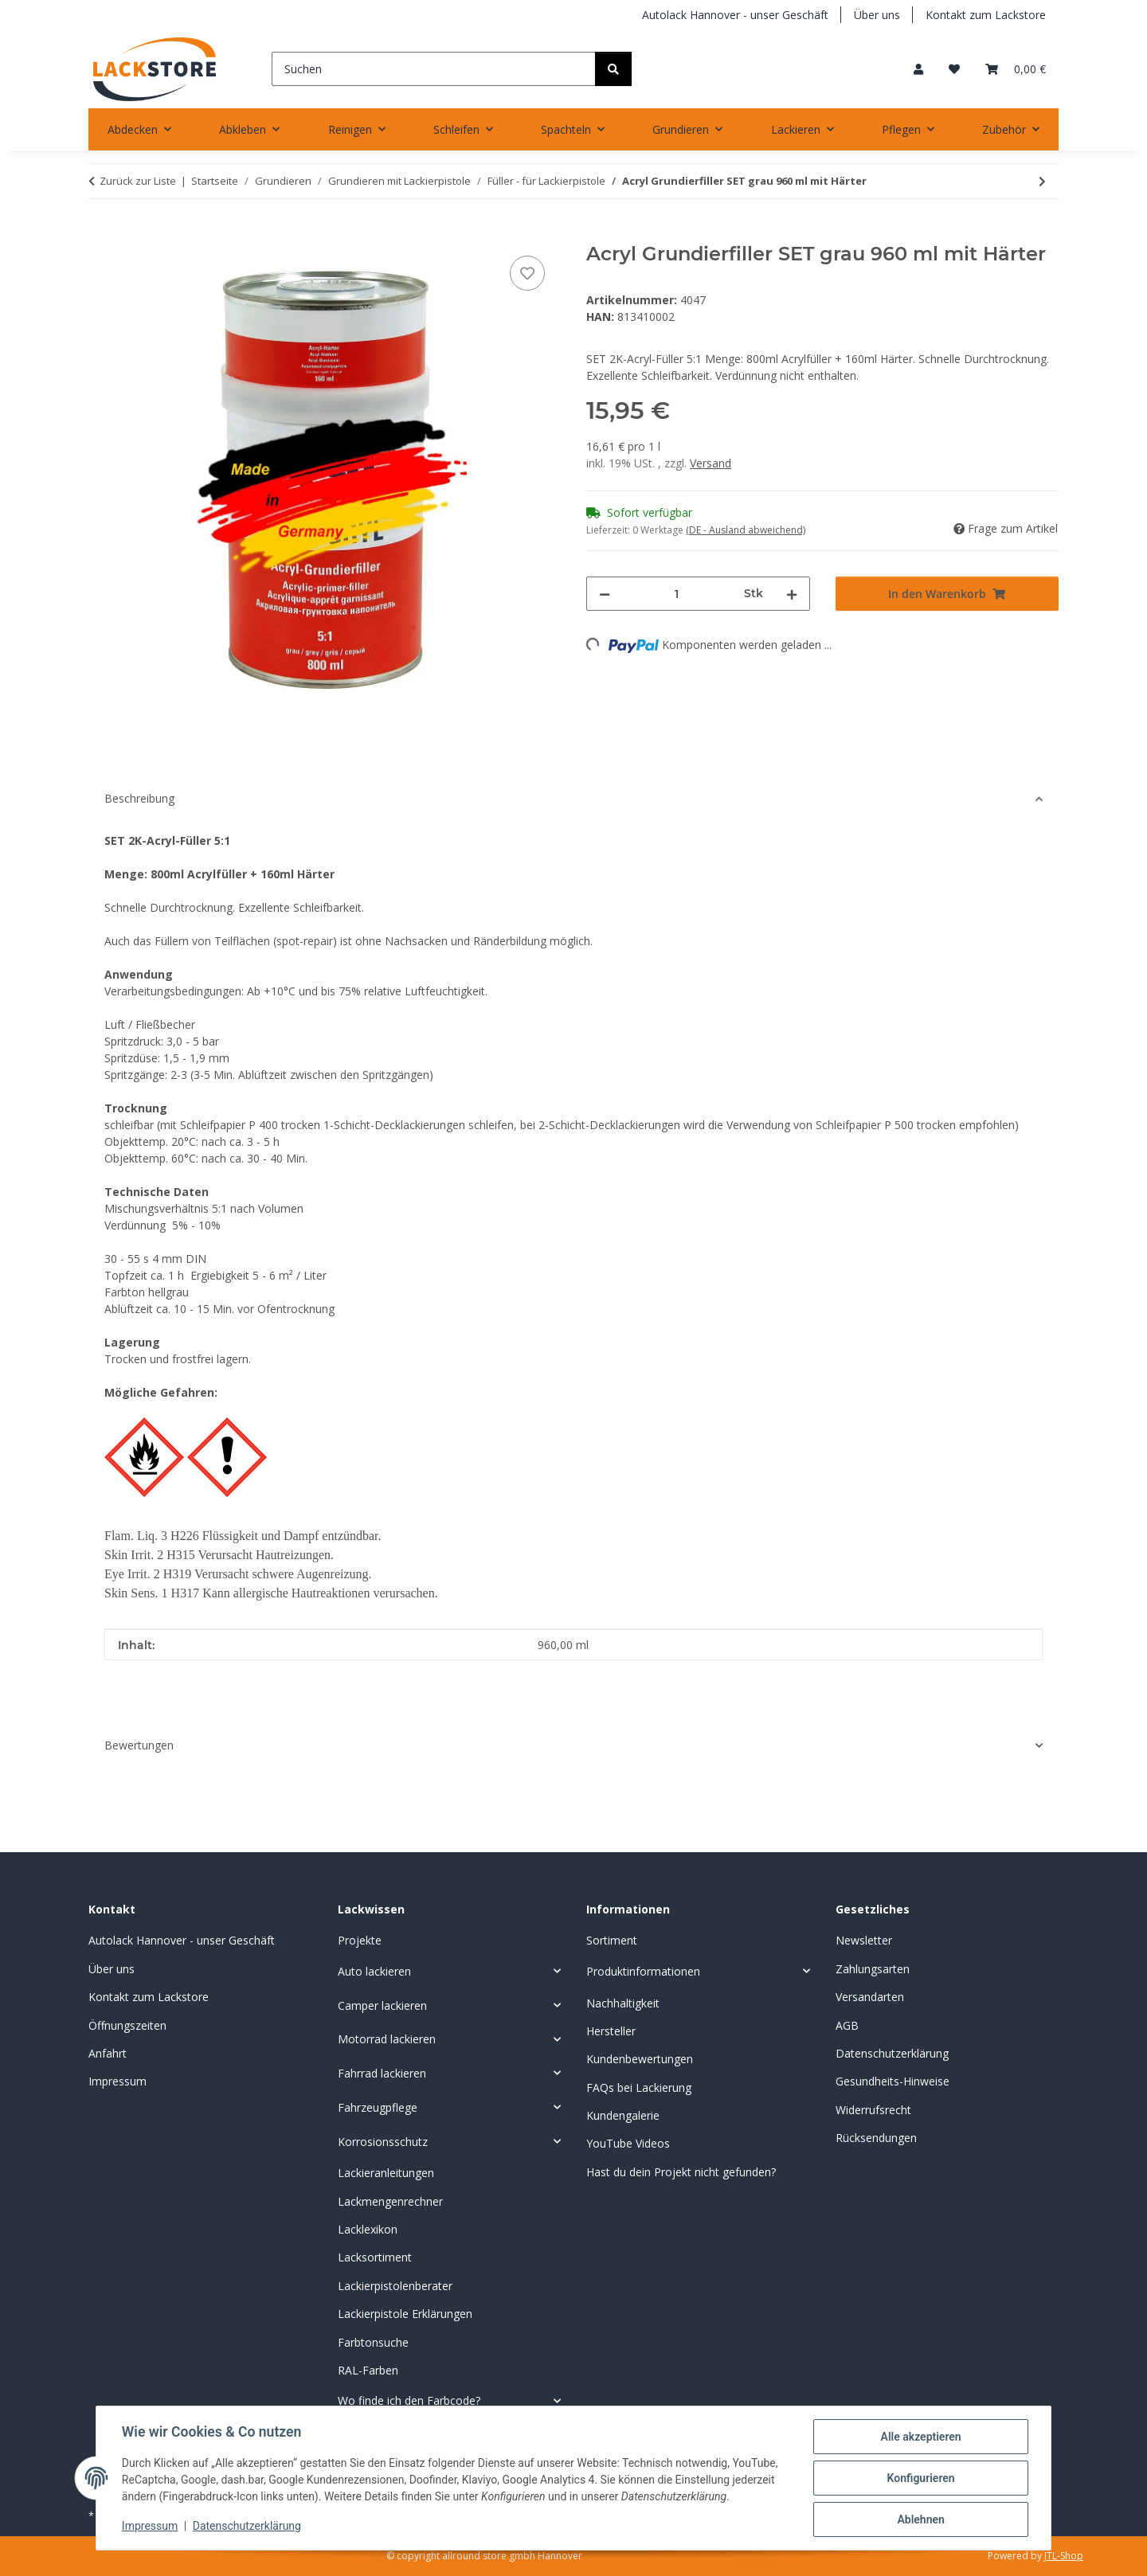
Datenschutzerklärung (247, 2526)
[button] (918, 68)
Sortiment (611, 1940)
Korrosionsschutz (383, 2141)
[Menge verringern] (604, 593)
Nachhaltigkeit (623, 2003)
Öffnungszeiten (127, 2025)
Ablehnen (920, 2519)
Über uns (877, 14)
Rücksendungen (876, 2137)
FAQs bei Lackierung (638, 2087)
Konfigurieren (920, 2478)
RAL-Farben (368, 2370)
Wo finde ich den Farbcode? (409, 2400)
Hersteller (611, 2031)
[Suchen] (434, 69)
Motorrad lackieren (387, 2038)
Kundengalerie (623, 2115)
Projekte (360, 1940)
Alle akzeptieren (920, 2436)
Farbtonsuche (373, 2342)
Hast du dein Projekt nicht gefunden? (681, 2171)
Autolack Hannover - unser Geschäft (735, 14)
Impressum (150, 2526)
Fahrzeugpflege (377, 2107)
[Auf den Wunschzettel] (527, 273)
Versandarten (870, 1996)
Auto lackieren (374, 1971)
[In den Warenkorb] (101, 234)
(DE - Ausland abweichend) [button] (745, 530)
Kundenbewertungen (639, 2058)
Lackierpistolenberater (395, 2285)
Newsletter (864, 1940)
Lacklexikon (367, 2229)
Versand (710, 463)
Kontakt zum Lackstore (986, 14)
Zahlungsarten (873, 1968)
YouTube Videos (628, 2143)
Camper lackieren (382, 2005)
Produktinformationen (643, 1971)
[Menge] (677, 593)
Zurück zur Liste (138, 181)
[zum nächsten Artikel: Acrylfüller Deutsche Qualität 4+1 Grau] (1042, 181)
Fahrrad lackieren (382, 2073)
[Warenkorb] (1016, 68)
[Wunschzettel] (954, 68)
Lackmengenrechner (390, 2201)
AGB (847, 2025)
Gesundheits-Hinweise (892, 2081)
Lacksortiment (375, 2257)
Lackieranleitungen (386, 2172)
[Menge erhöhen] (791, 593)
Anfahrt (107, 2053)
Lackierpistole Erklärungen (405, 2313)
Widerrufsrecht (873, 2109)
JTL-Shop (1063, 2555)
